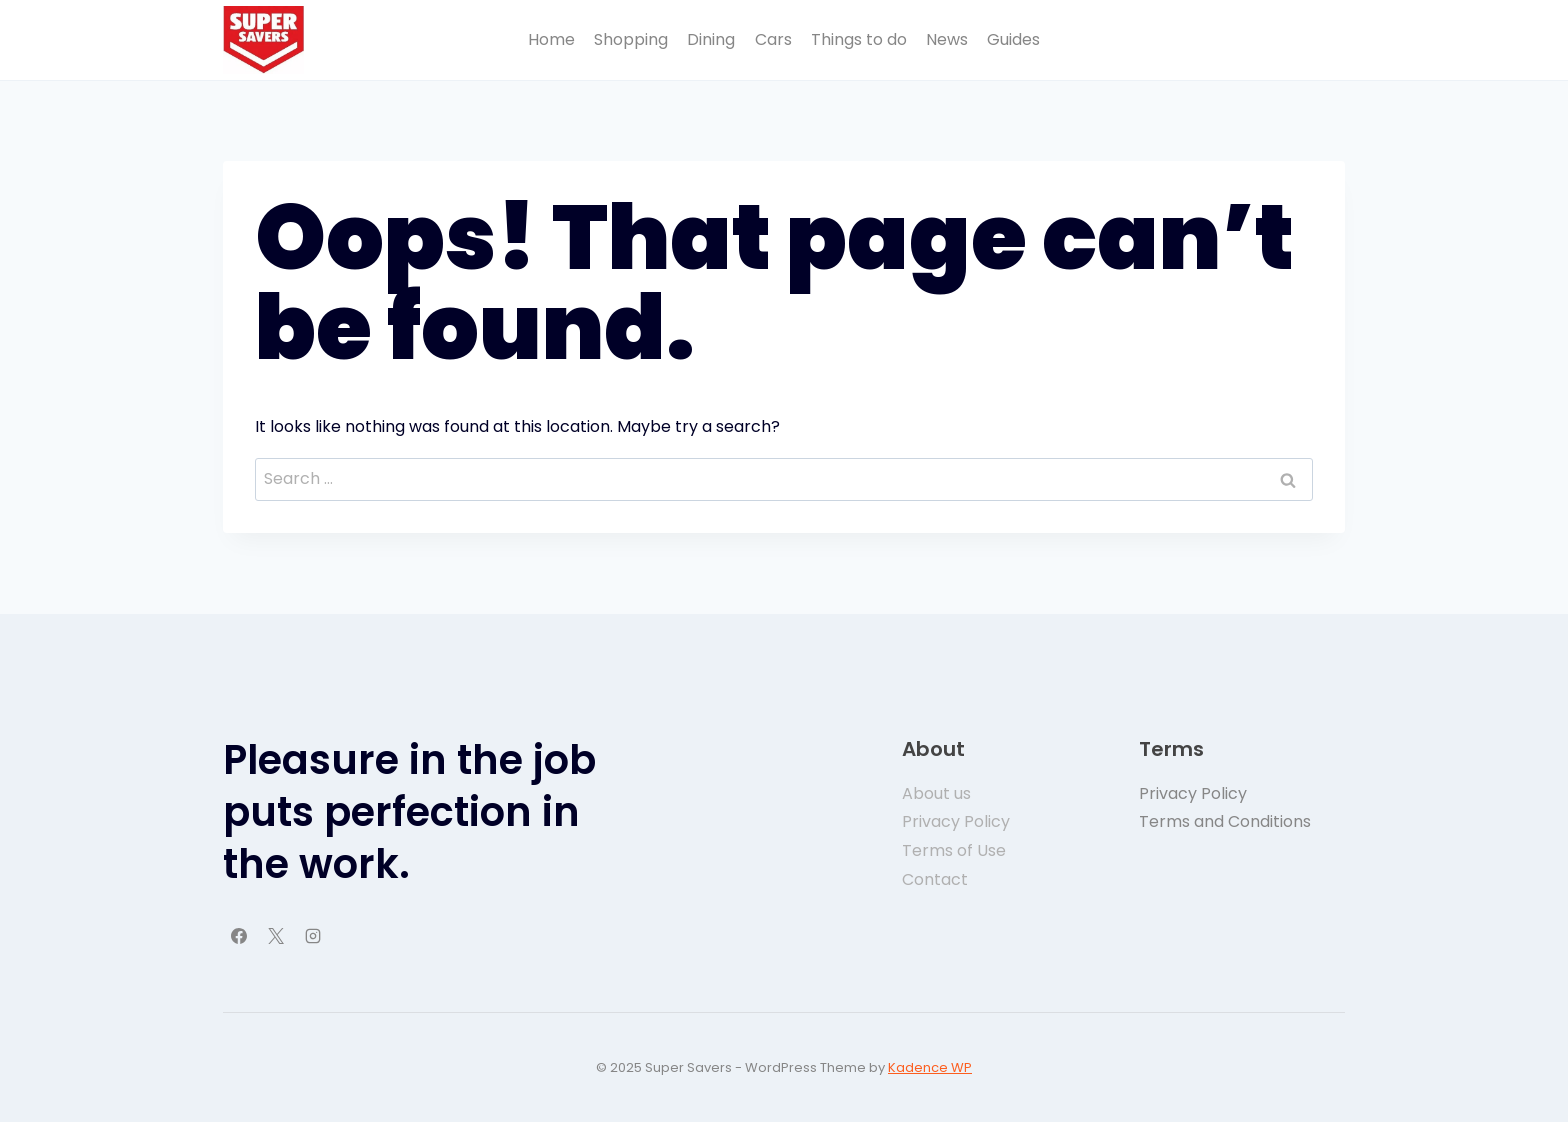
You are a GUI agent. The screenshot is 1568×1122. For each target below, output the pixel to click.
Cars (773, 39)
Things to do (859, 39)
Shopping (631, 39)
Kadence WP (930, 1067)
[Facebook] (239, 936)
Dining (711, 39)
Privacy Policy (1193, 793)
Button (1301, 40)
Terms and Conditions (1225, 821)
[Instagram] (313, 936)
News (947, 39)
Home (551, 39)
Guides (1013, 39)
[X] (276, 936)
